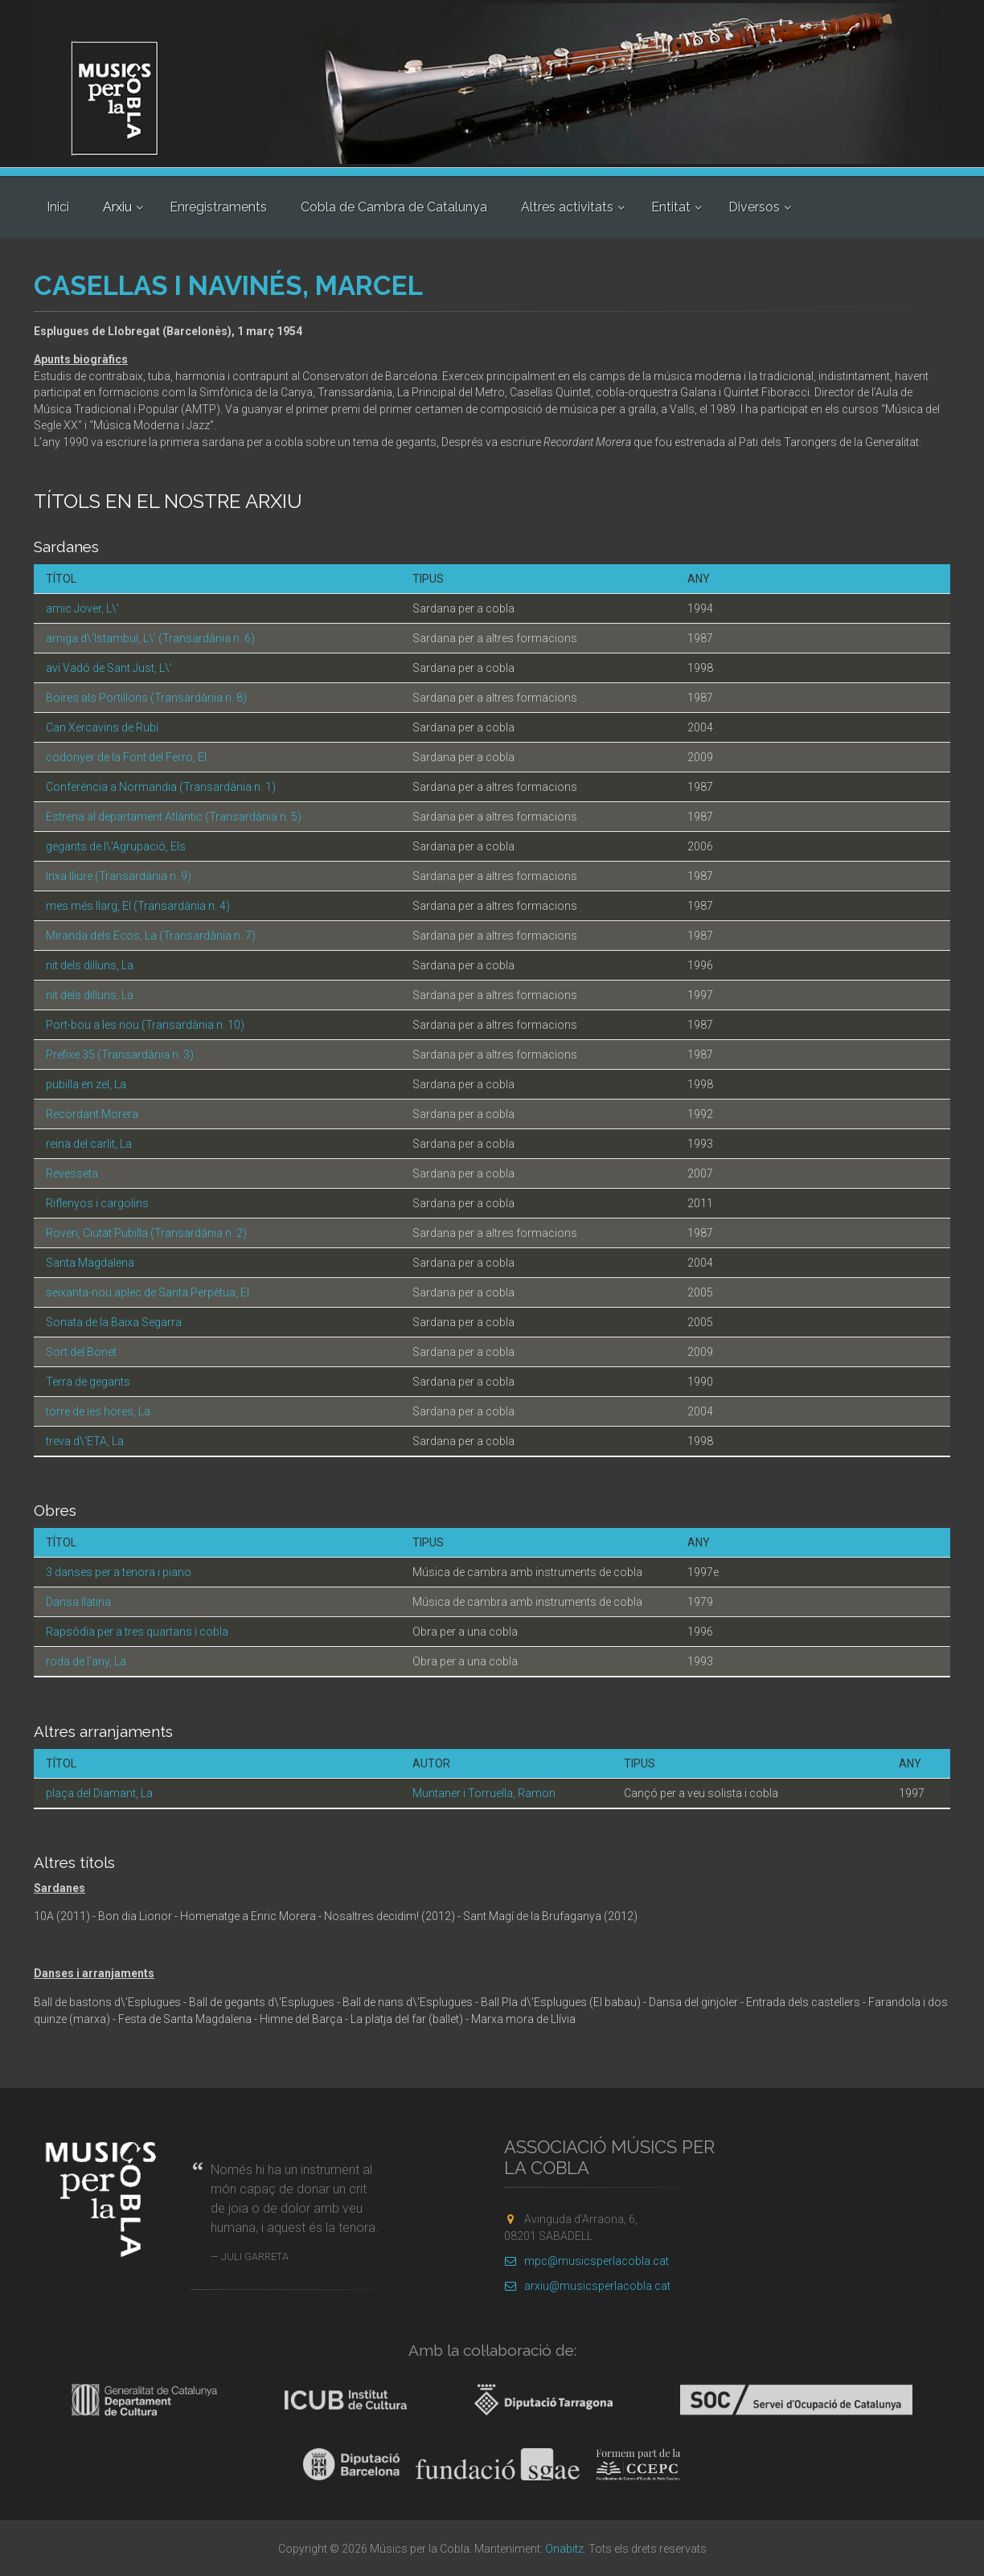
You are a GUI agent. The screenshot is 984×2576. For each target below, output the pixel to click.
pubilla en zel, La (86, 1084)
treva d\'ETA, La (85, 1441)
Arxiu (117, 207)
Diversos (754, 207)
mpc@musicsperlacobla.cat (586, 2261)
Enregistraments (218, 207)
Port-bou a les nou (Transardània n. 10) (145, 1024)
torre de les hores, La (98, 1411)
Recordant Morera (92, 1114)
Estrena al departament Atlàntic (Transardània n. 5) (173, 816)
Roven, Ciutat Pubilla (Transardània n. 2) (146, 1233)
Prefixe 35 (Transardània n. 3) (120, 1054)
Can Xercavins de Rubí (102, 727)
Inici (58, 207)
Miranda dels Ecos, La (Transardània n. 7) (151, 935)
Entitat (671, 207)
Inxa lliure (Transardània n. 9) (118, 876)
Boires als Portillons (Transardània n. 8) (146, 697)
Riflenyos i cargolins (97, 1203)
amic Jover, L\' (82, 608)
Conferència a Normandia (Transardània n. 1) (161, 786)
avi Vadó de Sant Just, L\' (109, 667)
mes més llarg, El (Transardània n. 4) (138, 905)
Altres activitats (567, 207)
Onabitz (564, 2548)
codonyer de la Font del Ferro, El (126, 757)
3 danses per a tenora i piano (118, 1572)
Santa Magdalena (90, 1262)
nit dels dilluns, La (89, 965)
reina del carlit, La (89, 1143)
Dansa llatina (78, 1601)
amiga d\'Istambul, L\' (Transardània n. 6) (150, 638)
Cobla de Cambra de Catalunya (394, 207)
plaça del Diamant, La (99, 1793)
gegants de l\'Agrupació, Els (116, 846)
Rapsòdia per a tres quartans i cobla (137, 1631)
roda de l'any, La (86, 1661)
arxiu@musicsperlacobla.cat (587, 2285)
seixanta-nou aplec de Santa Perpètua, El (147, 1292)
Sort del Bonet (81, 1351)
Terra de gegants (88, 1381)
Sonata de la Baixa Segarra (114, 1322)
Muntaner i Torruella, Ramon (484, 1793)
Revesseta (72, 1173)
